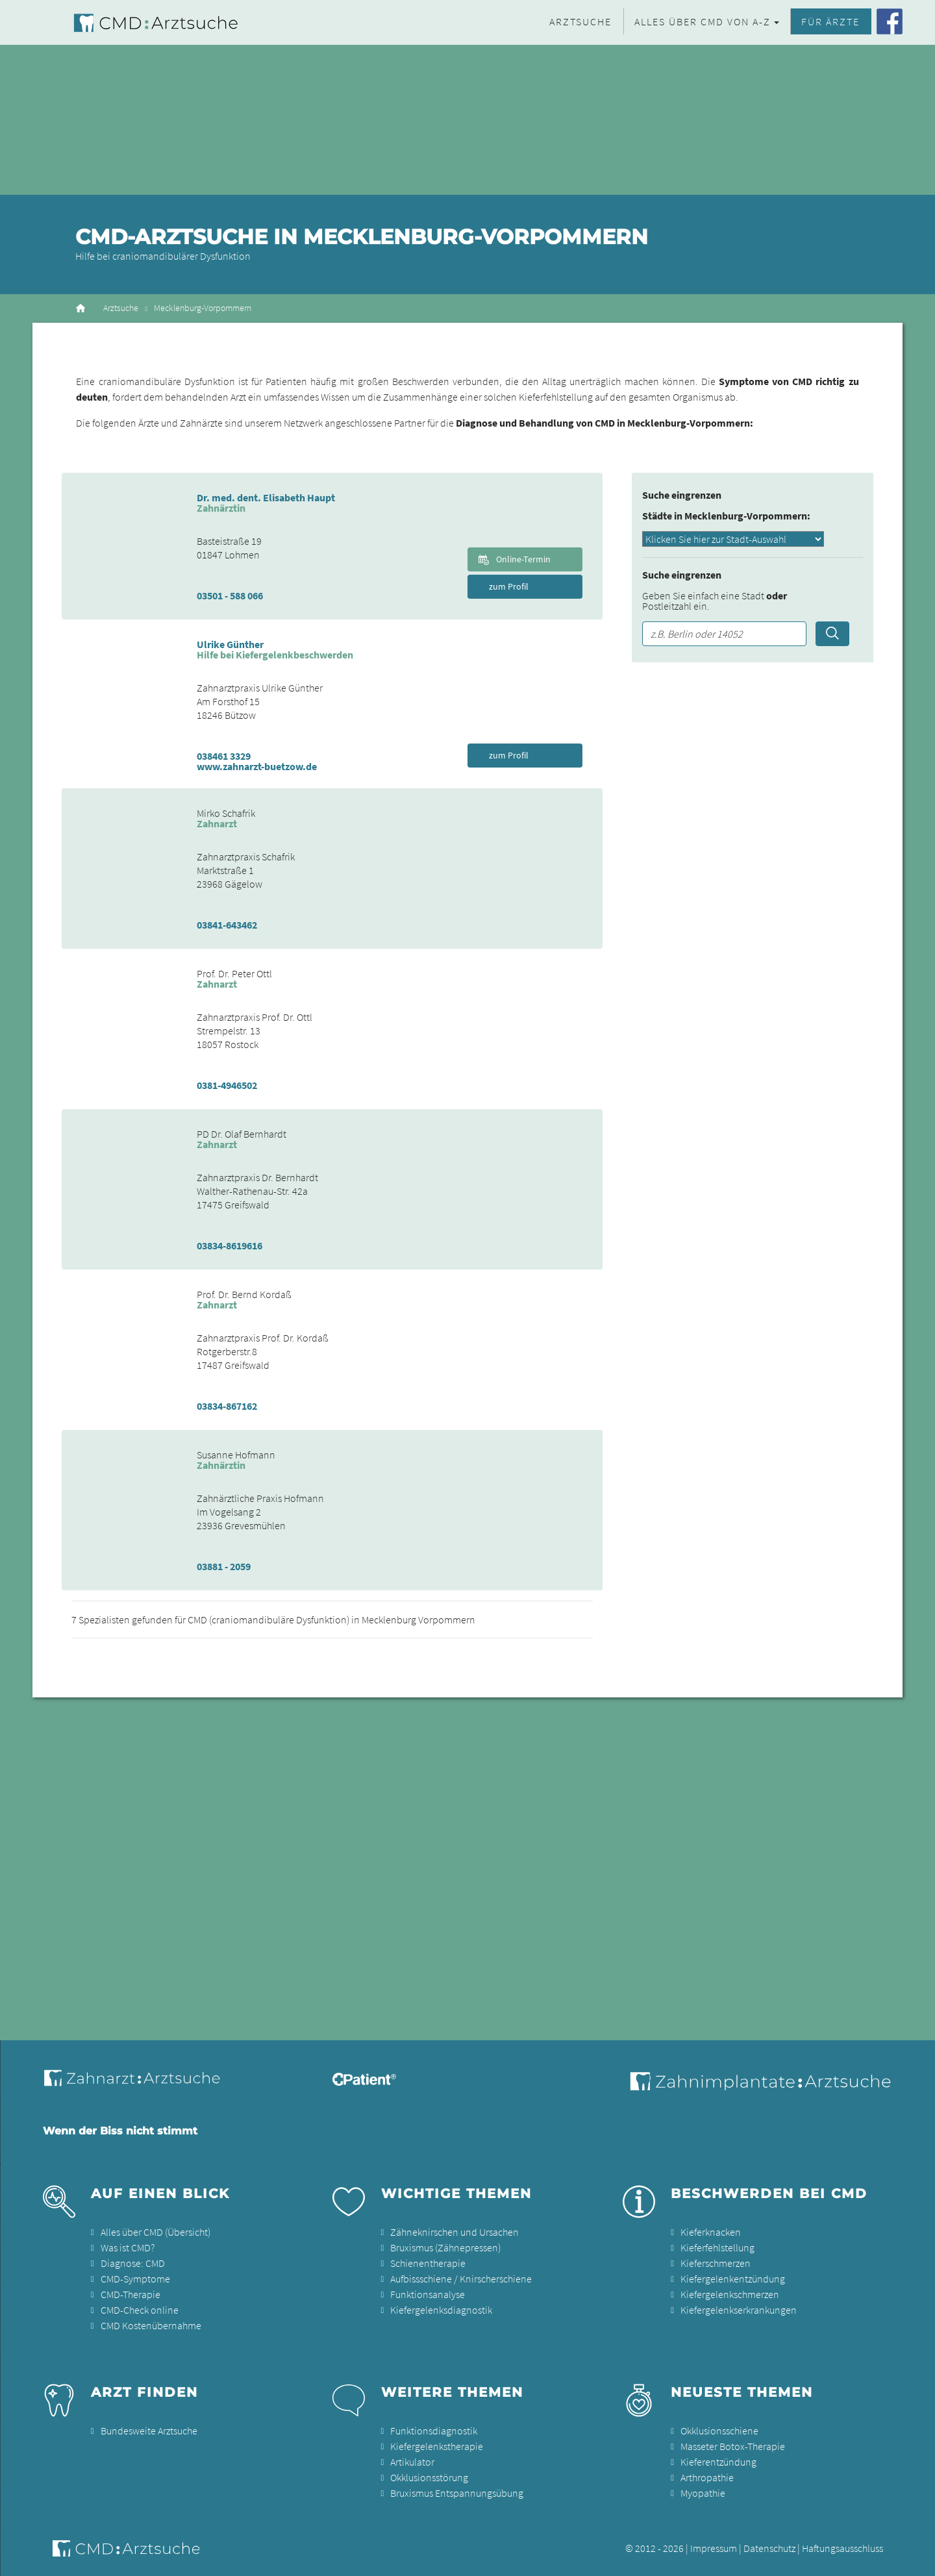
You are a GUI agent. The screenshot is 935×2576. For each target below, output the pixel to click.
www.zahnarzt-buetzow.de (257, 766)
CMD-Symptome (135, 2278)
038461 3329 (224, 756)
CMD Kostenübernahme (151, 2325)
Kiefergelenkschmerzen (729, 2294)
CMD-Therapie (130, 2294)
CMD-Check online (140, 2309)
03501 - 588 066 (230, 595)
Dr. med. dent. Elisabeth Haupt (266, 497)
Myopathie (702, 2492)
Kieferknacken (710, 2231)
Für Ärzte (830, 21)
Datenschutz (769, 2548)
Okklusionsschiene (719, 2430)
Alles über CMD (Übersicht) (155, 2231)
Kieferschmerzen (715, 2263)
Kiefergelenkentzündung (732, 2278)
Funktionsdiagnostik (433, 2430)
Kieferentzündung (718, 2461)
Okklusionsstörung (429, 2477)
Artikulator (412, 2461)
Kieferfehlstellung (717, 2247)
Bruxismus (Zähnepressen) (445, 2247)
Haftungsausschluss (842, 2548)
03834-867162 (227, 1406)
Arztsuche (580, 21)
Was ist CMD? (128, 2247)
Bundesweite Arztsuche (149, 2430)
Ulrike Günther (230, 644)
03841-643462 (227, 924)
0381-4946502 (227, 1085)
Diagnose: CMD (133, 2263)
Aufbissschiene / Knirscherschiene (461, 2278)
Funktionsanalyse (427, 2294)
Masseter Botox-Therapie (732, 2446)
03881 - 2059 (224, 1566)
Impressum (713, 2548)
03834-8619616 (229, 1245)
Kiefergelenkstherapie (436, 2446)
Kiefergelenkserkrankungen (738, 2309)
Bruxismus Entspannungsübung (456, 2492)
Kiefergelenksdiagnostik (441, 2309)
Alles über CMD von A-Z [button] (702, 21)
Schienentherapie (428, 2263)
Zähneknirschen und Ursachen (454, 2231)
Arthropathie (707, 2477)
